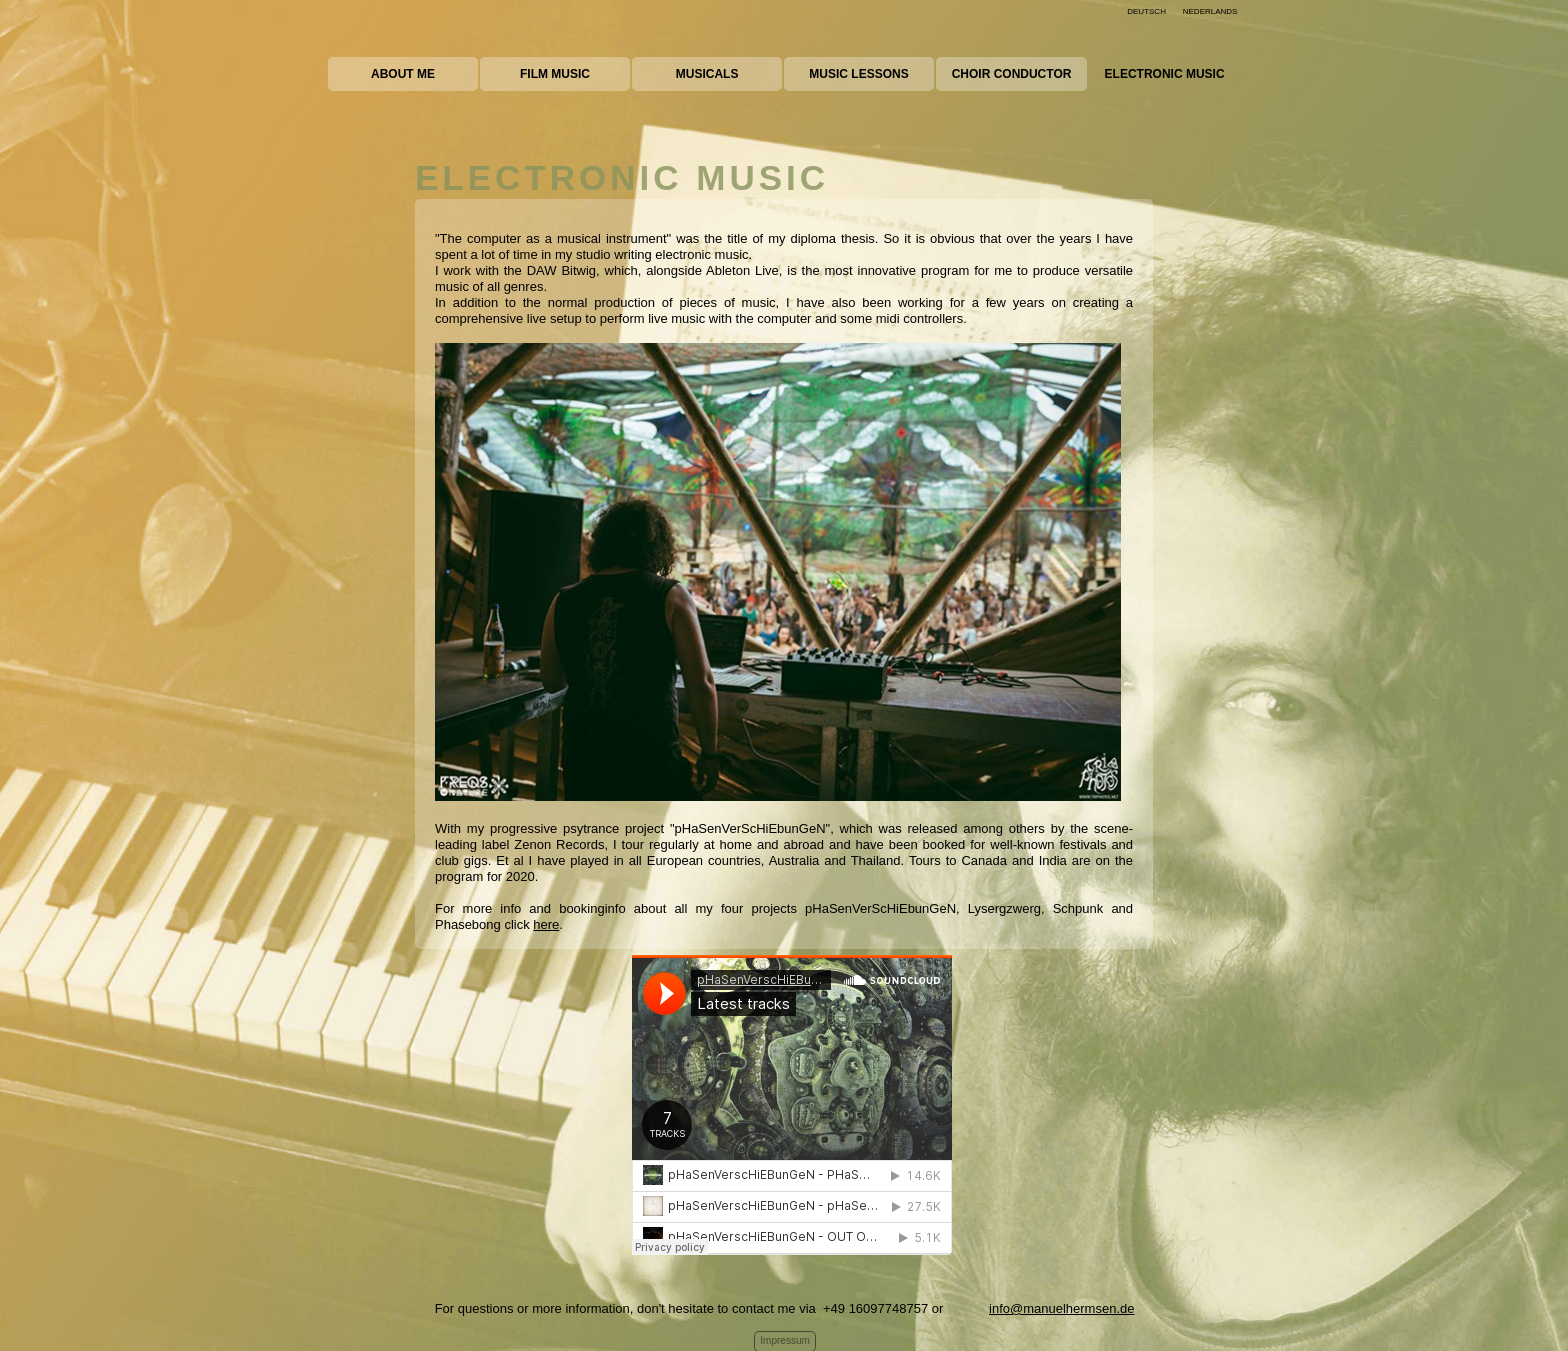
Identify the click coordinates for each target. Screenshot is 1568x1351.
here (546, 924)
